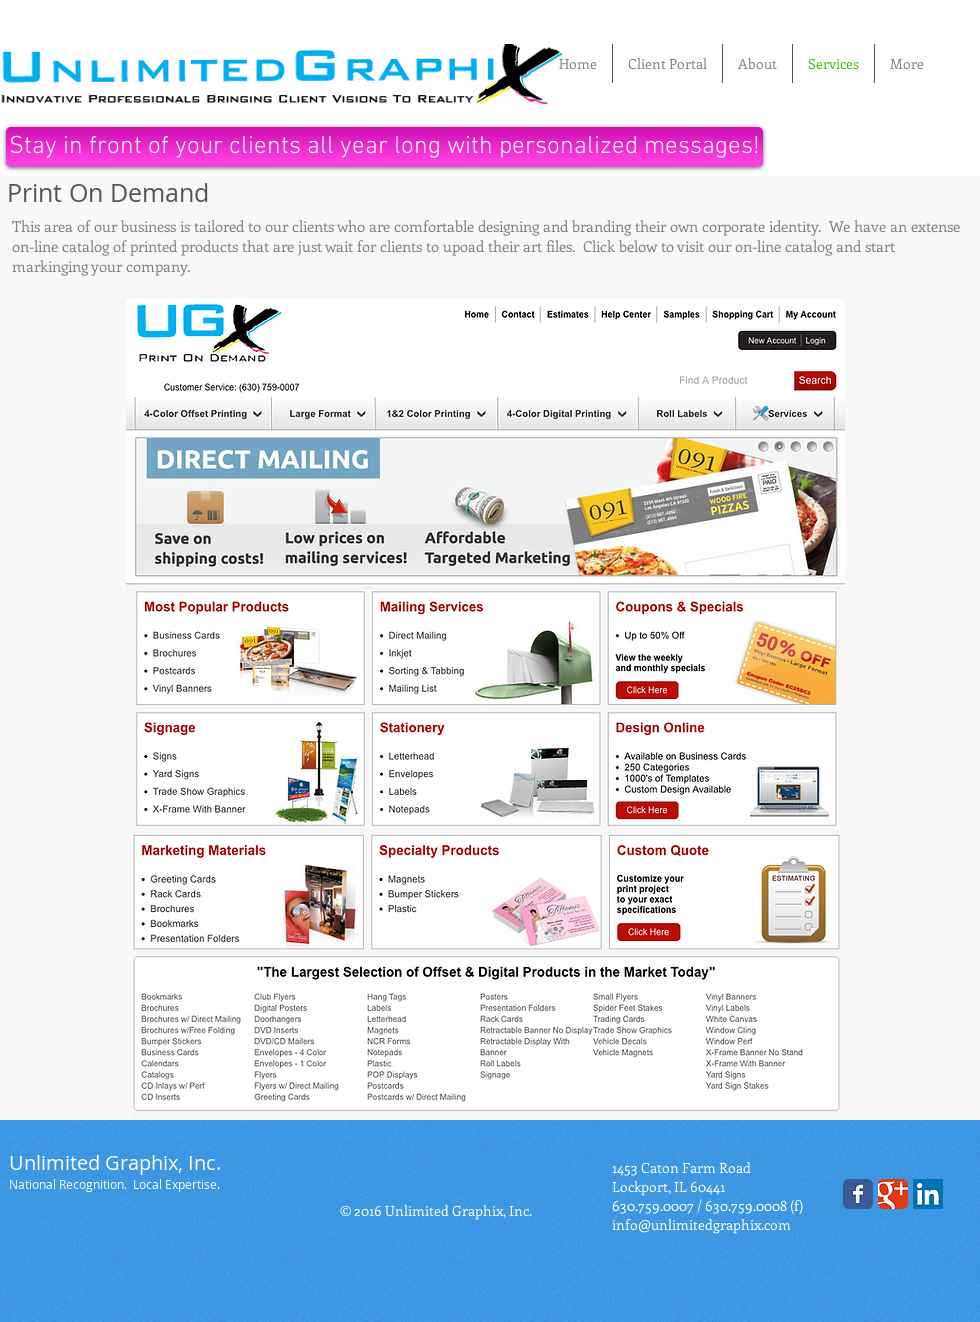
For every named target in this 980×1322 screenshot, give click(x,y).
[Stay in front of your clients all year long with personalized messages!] (384, 147)
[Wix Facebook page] (858, 1194)
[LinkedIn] (928, 1194)
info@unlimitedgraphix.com (701, 1224)
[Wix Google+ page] (893, 1194)
